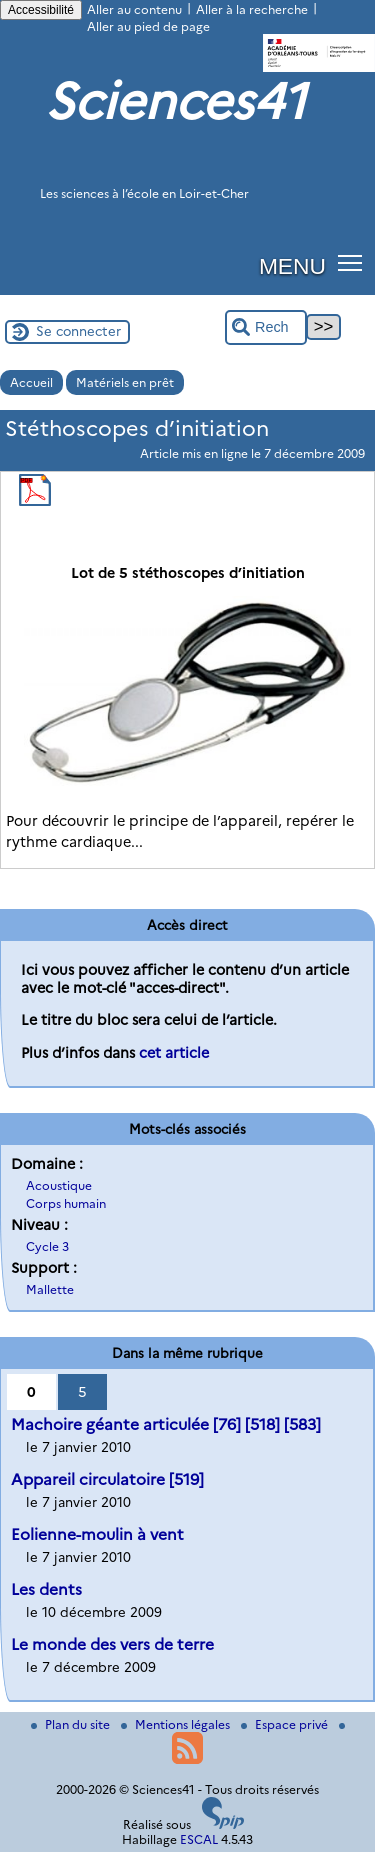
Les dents (46, 1589)
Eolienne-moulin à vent (97, 1534)
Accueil (31, 382)
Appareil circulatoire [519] (107, 1479)
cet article (174, 1053)
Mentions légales (177, 1724)
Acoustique (59, 1185)
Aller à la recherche (252, 9)
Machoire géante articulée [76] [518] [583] (166, 1424)
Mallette (50, 1289)
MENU (292, 266)
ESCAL (199, 1839)
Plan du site (72, 1724)
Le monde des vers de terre (112, 1644)
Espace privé (286, 1724)
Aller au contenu (134, 9)
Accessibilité (41, 10)
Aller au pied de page (148, 26)
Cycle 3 (47, 1246)
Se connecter (78, 331)
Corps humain (66, 1203)
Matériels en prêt (125, 382)
